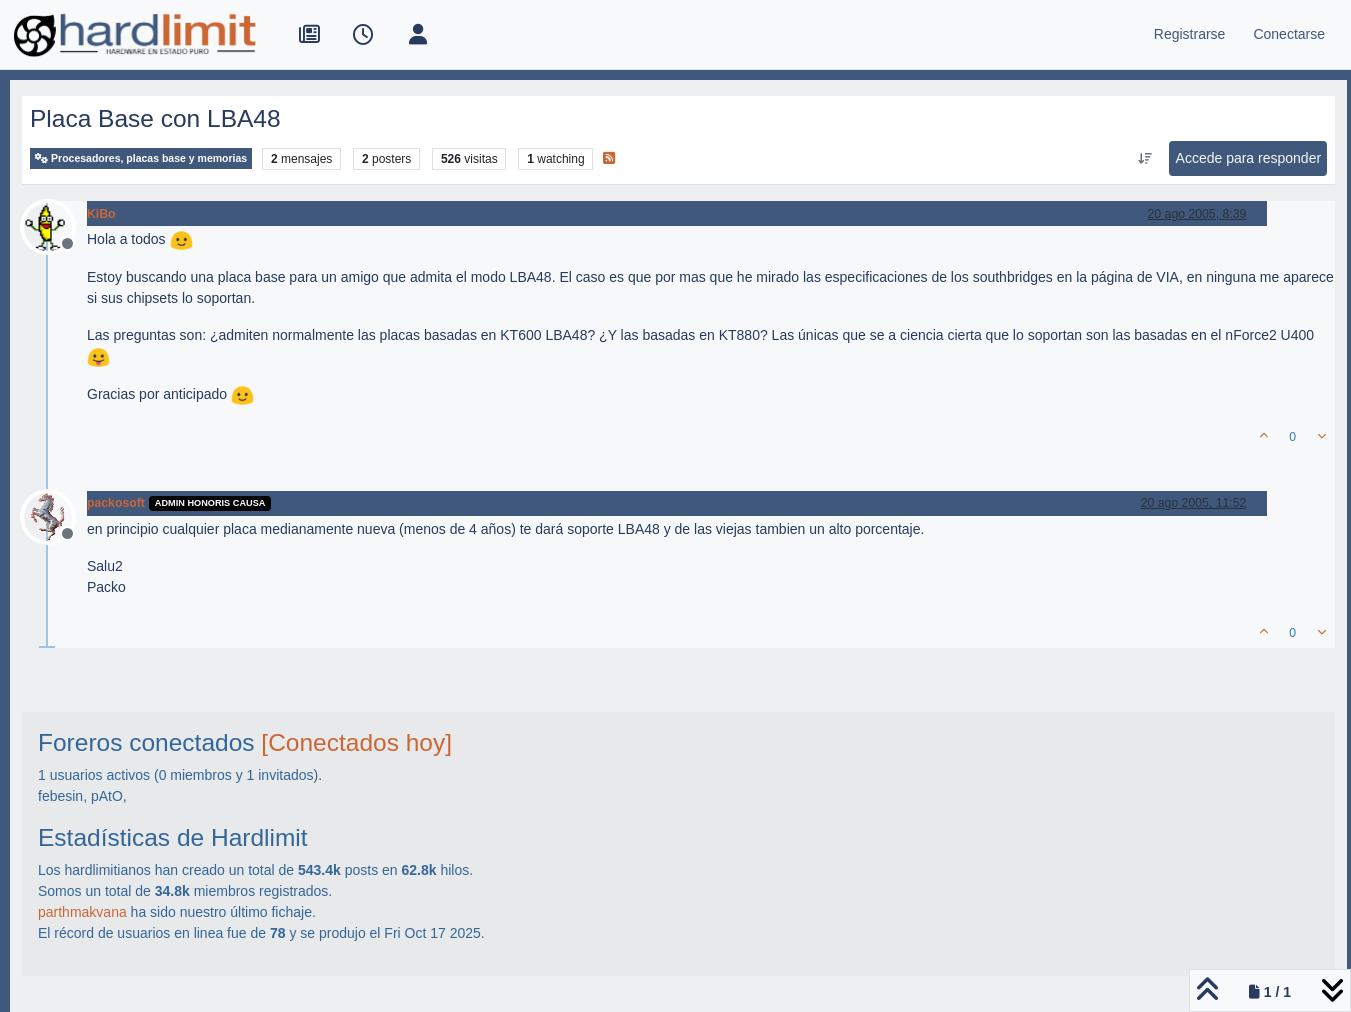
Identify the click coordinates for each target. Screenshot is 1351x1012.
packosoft (116, 503)
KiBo (101, 214)
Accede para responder (1249, 158)
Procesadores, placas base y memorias (141, 158)
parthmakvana (82, 912)
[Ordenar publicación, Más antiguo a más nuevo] (1144, 159)
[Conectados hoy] (356, 742)
